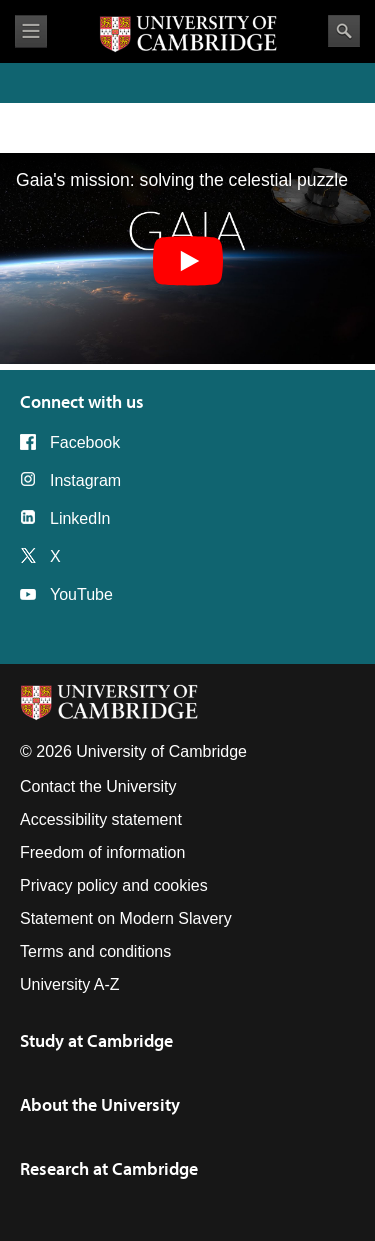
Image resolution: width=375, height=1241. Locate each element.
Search (344, 31)
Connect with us (82, 401)
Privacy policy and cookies (114, 885)
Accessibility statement (101, 819)
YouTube (81, 594)
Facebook (85, 442)
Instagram (85, 480)
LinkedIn (80, 518)
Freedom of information (102, 852)
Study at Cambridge (96, 1040)
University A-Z (70, 984)
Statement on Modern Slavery (126, 918)
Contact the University (98, 786)
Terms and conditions (95, 951)
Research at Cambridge (109, 1168)
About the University (100, 1104)
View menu (31, 31)
